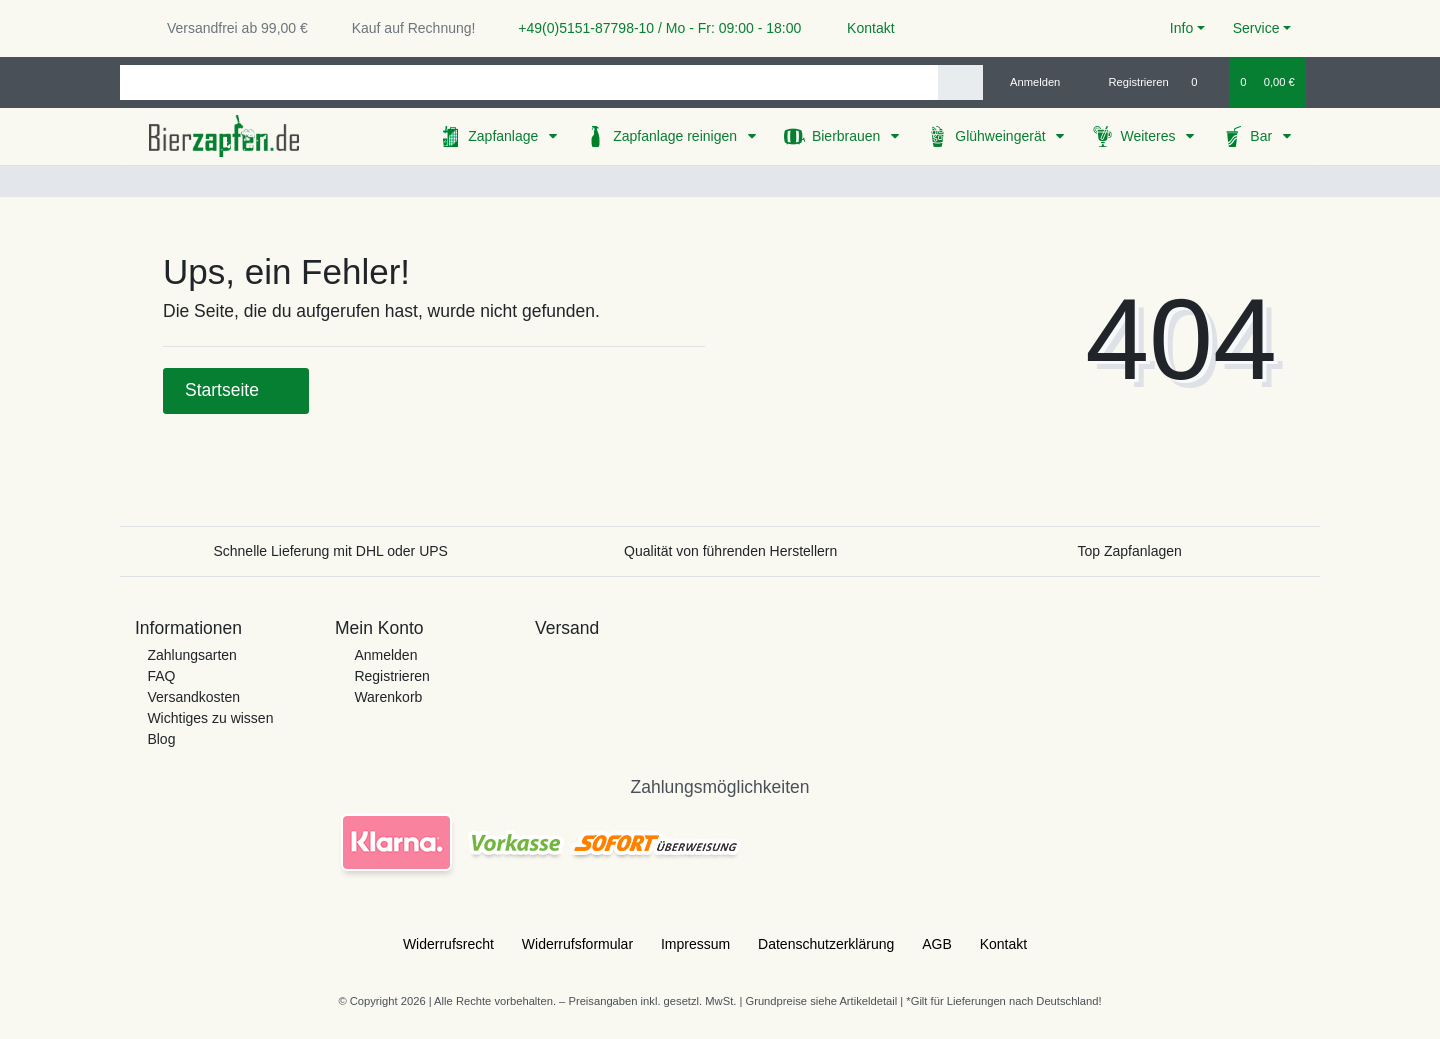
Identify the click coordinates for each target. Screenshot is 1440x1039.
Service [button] (1256, 28)
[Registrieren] (1127, 82)
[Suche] (960, 82)
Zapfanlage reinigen (677, 136)
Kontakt (861, 28)
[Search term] (529, 82)
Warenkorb (388, 697)
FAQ (161, 676)
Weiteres (1149, 136)
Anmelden (385, 655)
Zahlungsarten (192, 655)
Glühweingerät (1002, 136)
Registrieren (391, 676)
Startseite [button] (236, 390)
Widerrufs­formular (577, 944)
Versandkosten (193, 697)
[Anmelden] (1027, 82)
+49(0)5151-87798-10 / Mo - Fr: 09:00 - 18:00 (652, 28)
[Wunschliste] (1204, 82)
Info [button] (1181, 28)
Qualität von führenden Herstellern (730, 551)
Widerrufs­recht (448, 944)
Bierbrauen (848, 136)
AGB (937, 944)
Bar (1263, 136)
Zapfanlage (505, 136)
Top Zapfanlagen (1130, 551)
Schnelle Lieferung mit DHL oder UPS (330, 551)
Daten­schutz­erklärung (826, 944)
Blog (161, 739)
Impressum (695, 944)
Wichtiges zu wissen (210, 718)
